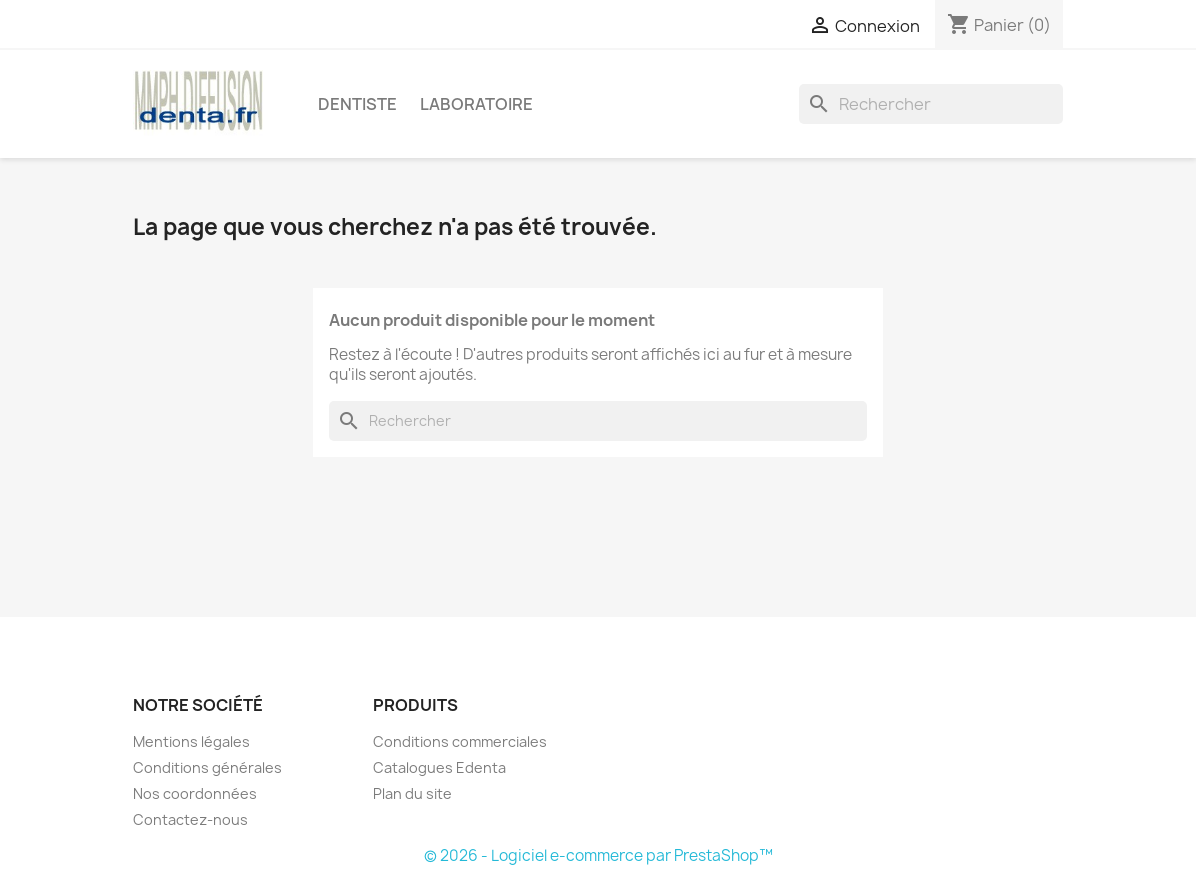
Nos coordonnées (195, 793)
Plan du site (412, 793)
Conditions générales (207, 767)
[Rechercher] (931, 104)
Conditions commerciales (460, 741)
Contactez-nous (190, 819)
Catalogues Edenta (439, 767)
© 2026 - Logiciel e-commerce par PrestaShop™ (598, 855)
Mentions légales (191, 741)
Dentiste (357, 104)
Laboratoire (476, 104)
